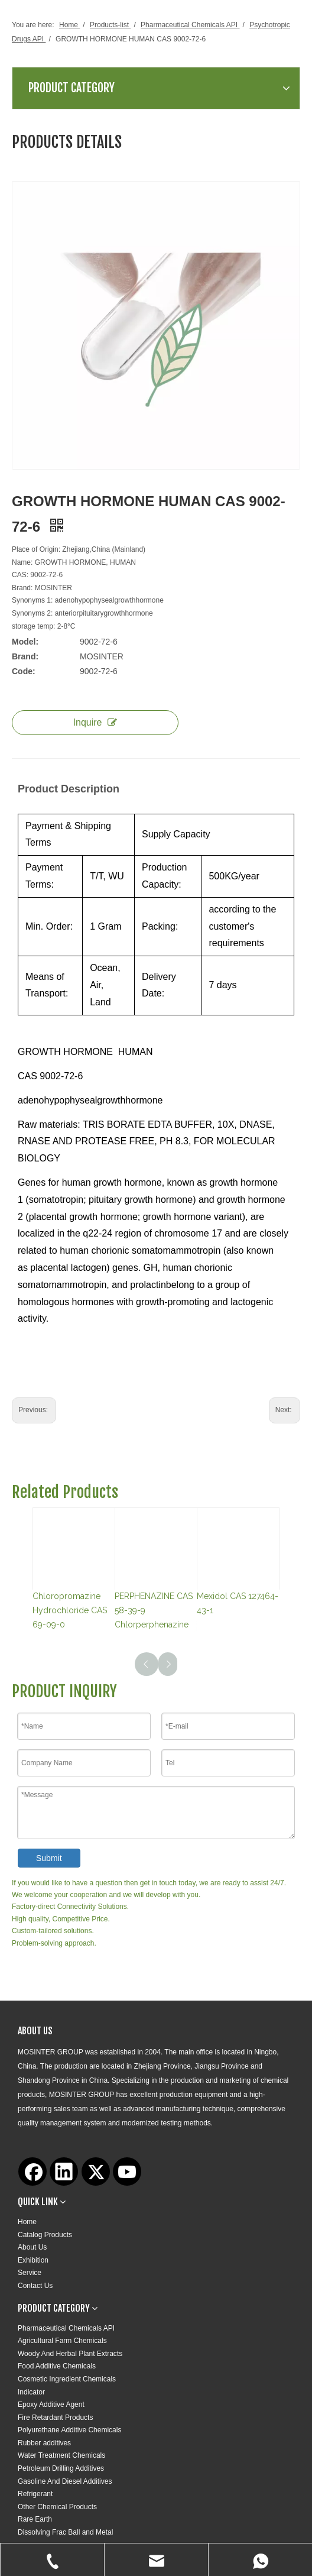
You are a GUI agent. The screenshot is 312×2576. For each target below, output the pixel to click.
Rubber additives (44, 2443)
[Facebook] (32, 2171)
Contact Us (35, 2285)
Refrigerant (35, 2494)
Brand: (25, 656)
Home (27, 2222)
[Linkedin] (64, 2171)
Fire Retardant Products (55, 2417)
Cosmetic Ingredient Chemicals (67, 2379)
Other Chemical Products (57, 2507)
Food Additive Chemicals (57, 2366)
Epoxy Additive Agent (51, 2404)
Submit (49, 1858)
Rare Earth (35, 2519)
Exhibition (33, 2260)
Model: (25, 641)
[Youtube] (127, 2171)
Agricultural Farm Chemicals (62, 2340)
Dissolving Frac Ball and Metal (65, 2532)
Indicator (31, 2392)
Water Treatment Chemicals (61, 2455)
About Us (32, 2247)
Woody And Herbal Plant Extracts (70, 2354)
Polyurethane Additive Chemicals (69, 2430)
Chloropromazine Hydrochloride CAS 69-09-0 (69, 1610)
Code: (23, 671)
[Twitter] (96, 2171)
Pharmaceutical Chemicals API (66, 2328)
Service (29, 2272)
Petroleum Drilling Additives (61, 2468)
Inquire (95, 722)
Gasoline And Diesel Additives (65, 2481)
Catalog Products (45, 2235)
